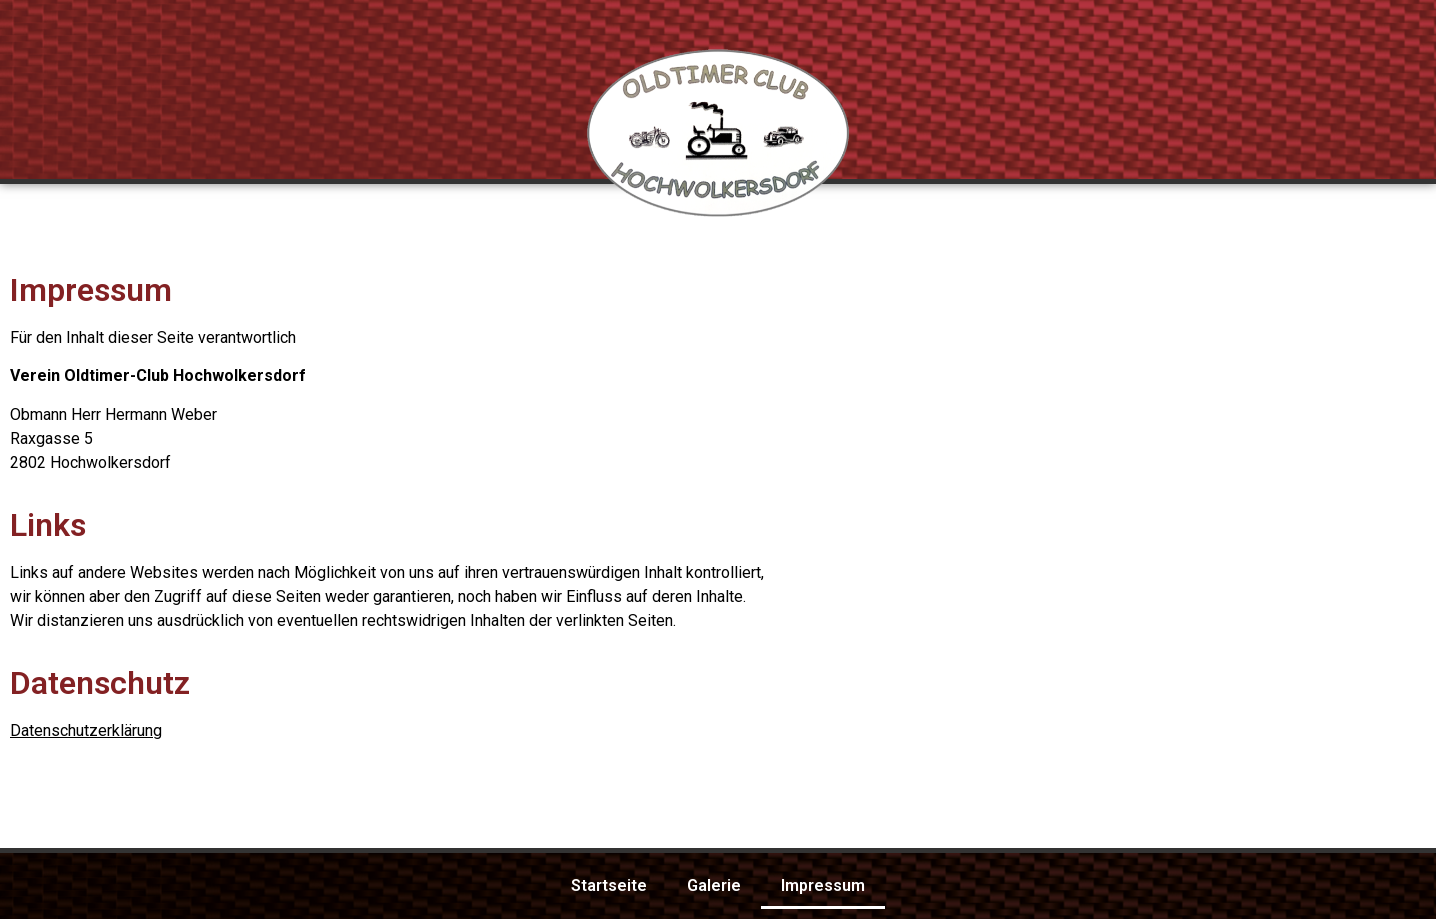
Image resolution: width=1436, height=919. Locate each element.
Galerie (714, 885)
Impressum (823, 885)
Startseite (609, 885)
